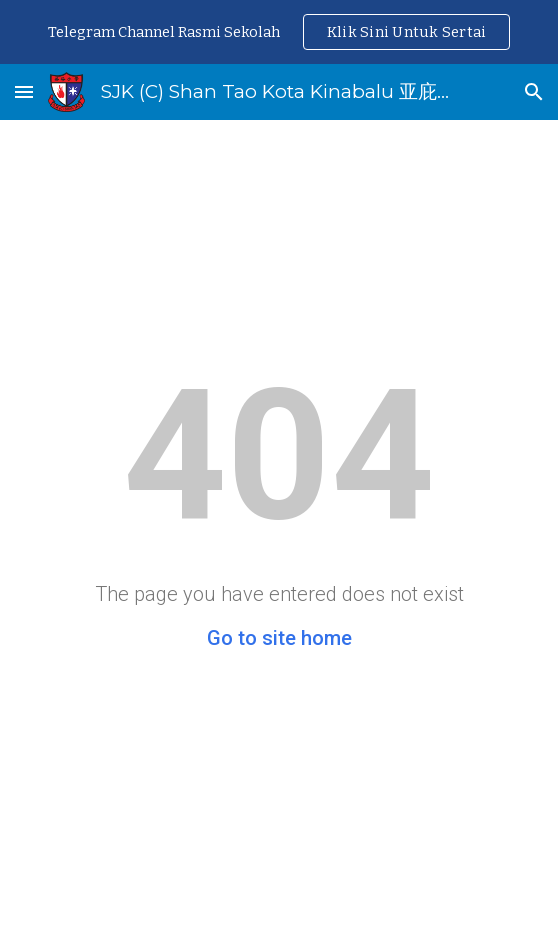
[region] (279, 32)
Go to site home (279, 638)
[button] (24, 91)
